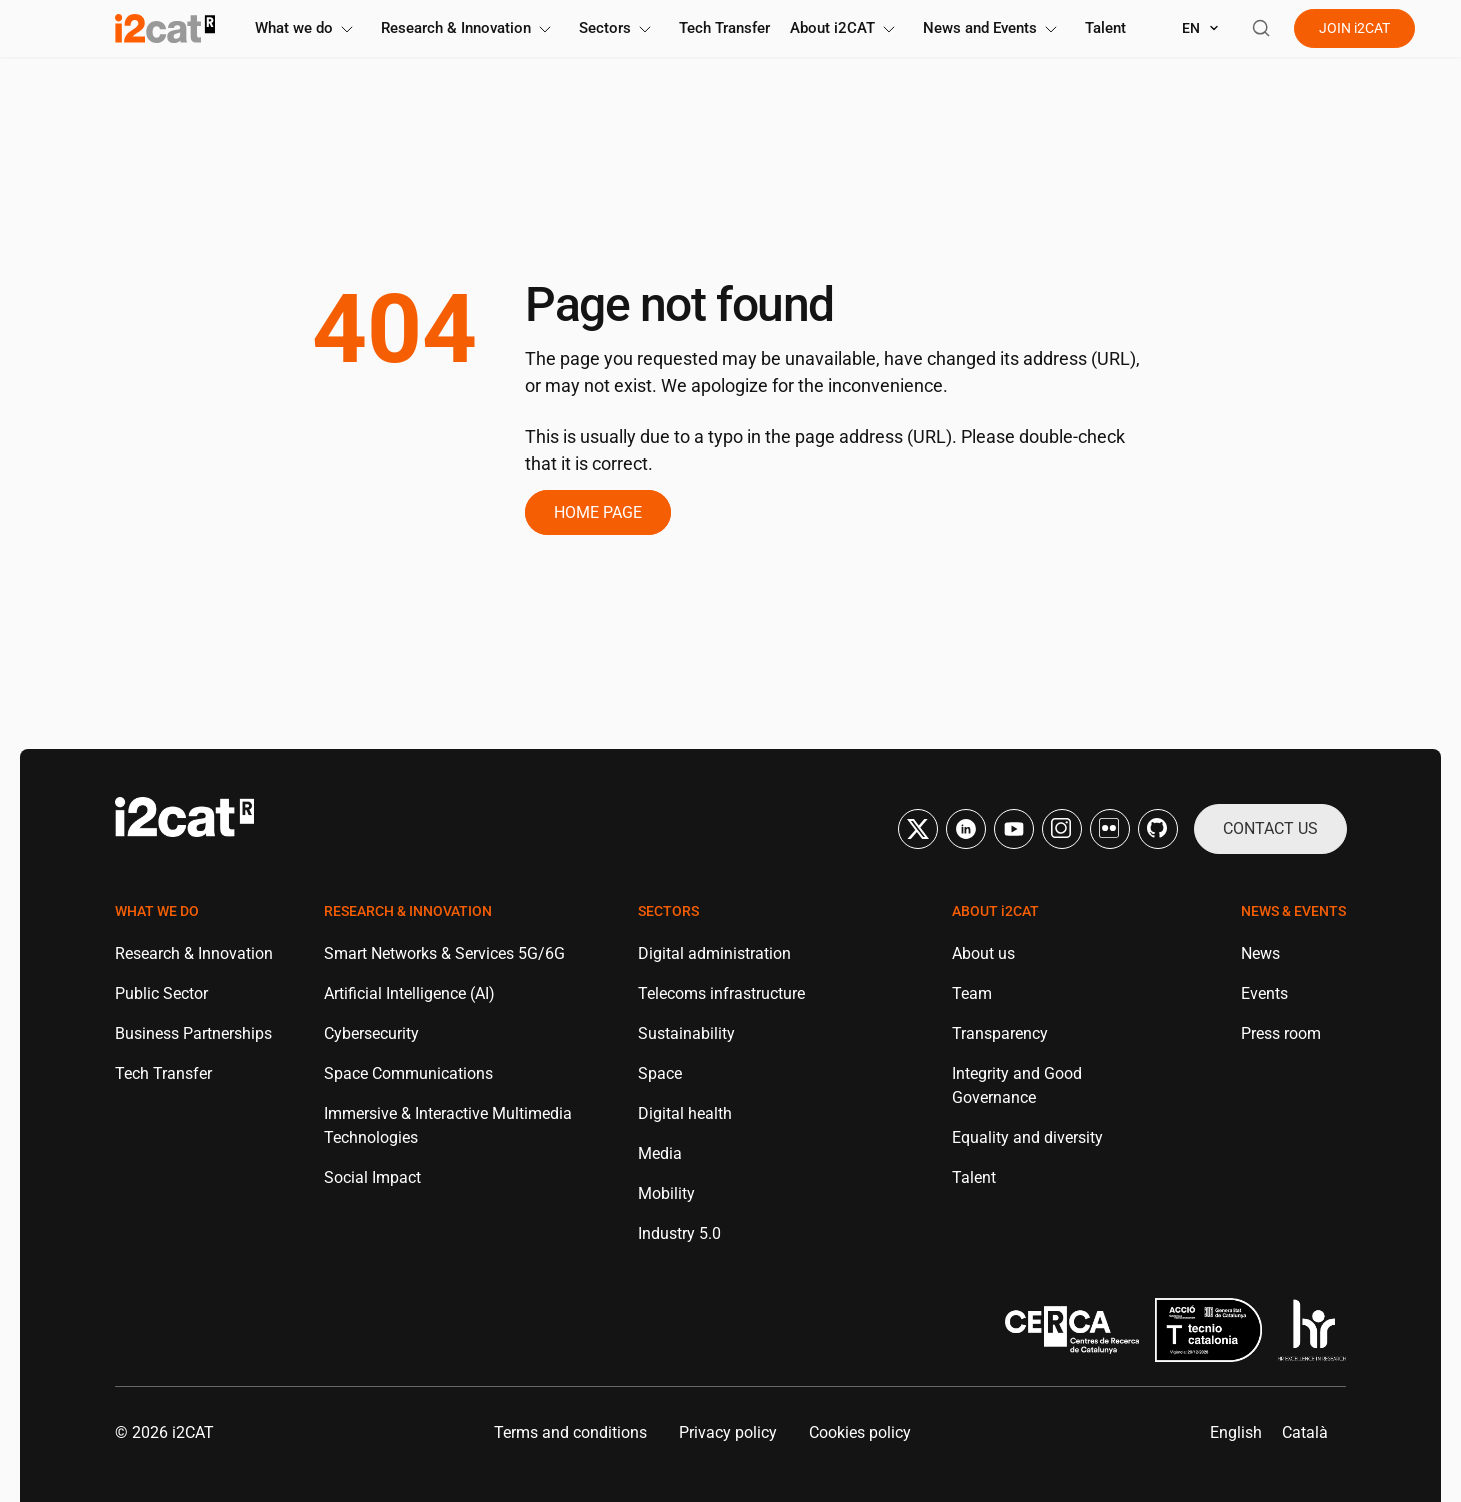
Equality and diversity (1027, 1136)
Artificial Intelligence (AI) (409, 992)
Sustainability (686, 1032)
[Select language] (1201, 28)
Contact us (1270, 827)
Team (972, 992)
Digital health (685, 1112)
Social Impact (372, 1176)
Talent (1105, 28)
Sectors (619, 28)
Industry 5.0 (679, 1232)
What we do (308, 28)
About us (983, 952)
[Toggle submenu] (347, 29)
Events (1264, 992)
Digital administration (714, 952)
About (846, 28)
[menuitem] (1236, 1432)
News (1260, 952)
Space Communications (408, 1072)
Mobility (666, 1192)
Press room (1281, 1032)
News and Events (994, 28)
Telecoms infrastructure (721, 992)
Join (1354, 28)
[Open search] (1261, 28)
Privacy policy (728, 1431)
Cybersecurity (371, 1032)
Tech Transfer (724, 28)
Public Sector (161, 992)
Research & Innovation (470, 28)
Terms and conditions (570, 1431)
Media (660, 1152)
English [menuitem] (1236, 1431)
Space (660, 1072)
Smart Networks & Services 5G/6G (444, 952)
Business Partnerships (193, 1032)
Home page (598, 511)
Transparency (1000, 1032)
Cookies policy (860, 1431)
